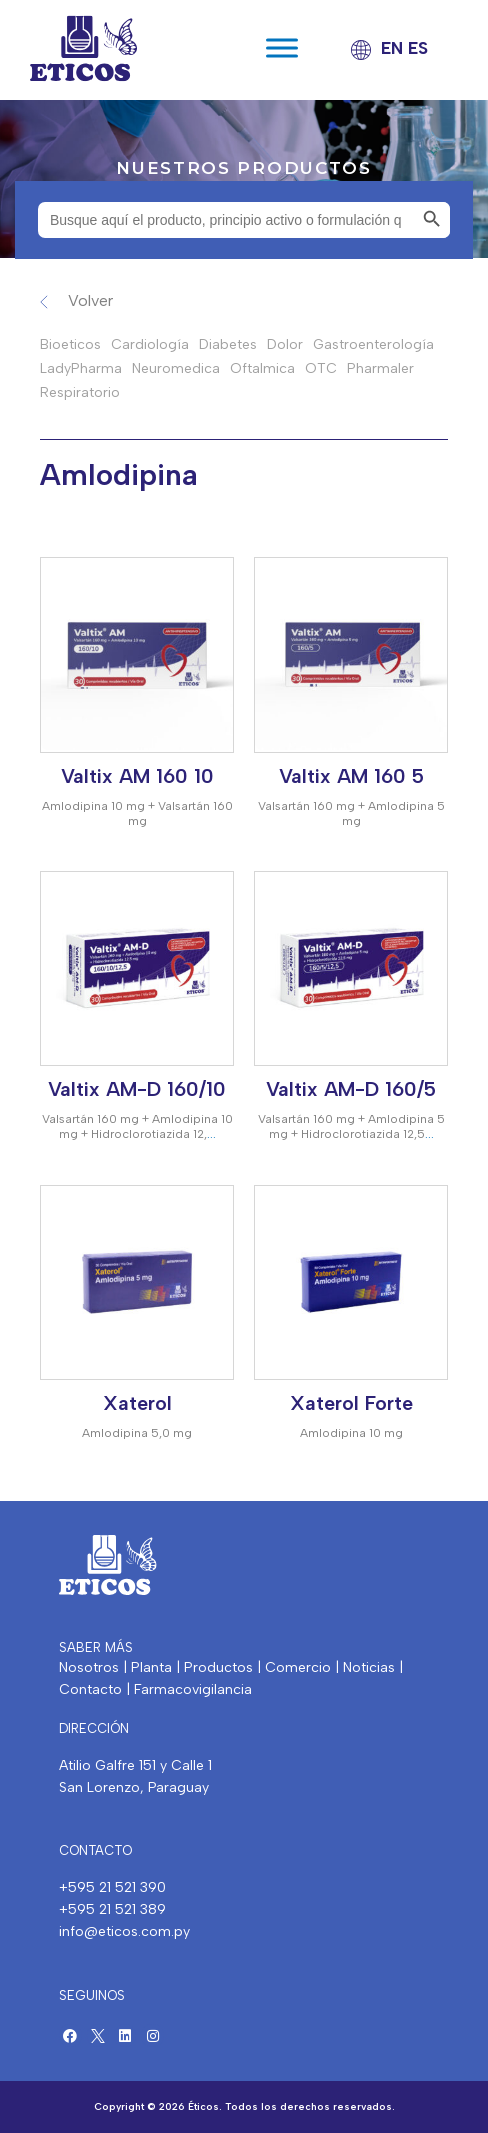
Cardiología (150, 344)
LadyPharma (81, 368)
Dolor (285, 344)
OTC (321, 368)
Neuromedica (176, 368)
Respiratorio (80, 392)
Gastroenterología (373, 344)
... (211, 1134)
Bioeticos (70, 344)
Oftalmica (262, 368)
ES (418, 48)
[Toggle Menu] (282, 48)
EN (392, 48)
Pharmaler (380, 368)
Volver (90, 300)
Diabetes (228, 344)
